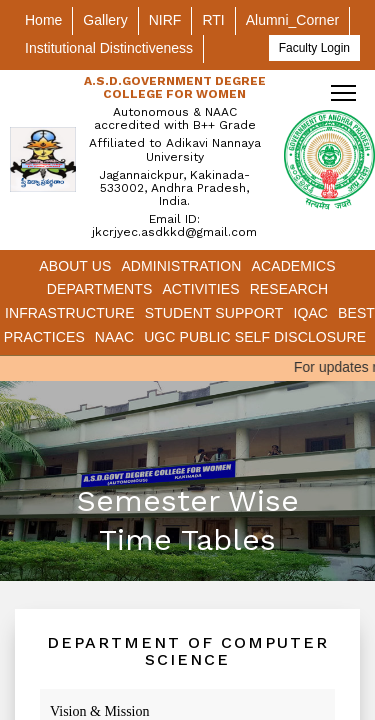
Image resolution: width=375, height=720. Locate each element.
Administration (181, 266)
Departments (100, 289)
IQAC (310, 313)
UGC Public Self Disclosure (255, 337)
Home (43, 20)
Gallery (105, 20)
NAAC (114, 337)
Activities (200, 289)
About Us (75, 266)
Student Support (214, 313)
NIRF (165, 20)
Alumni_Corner (292, 20)
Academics (294, 266)
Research (289, 289)
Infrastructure (70, 313)
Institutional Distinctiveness (109, 48)
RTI (213, 20)
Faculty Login (314, 48)
